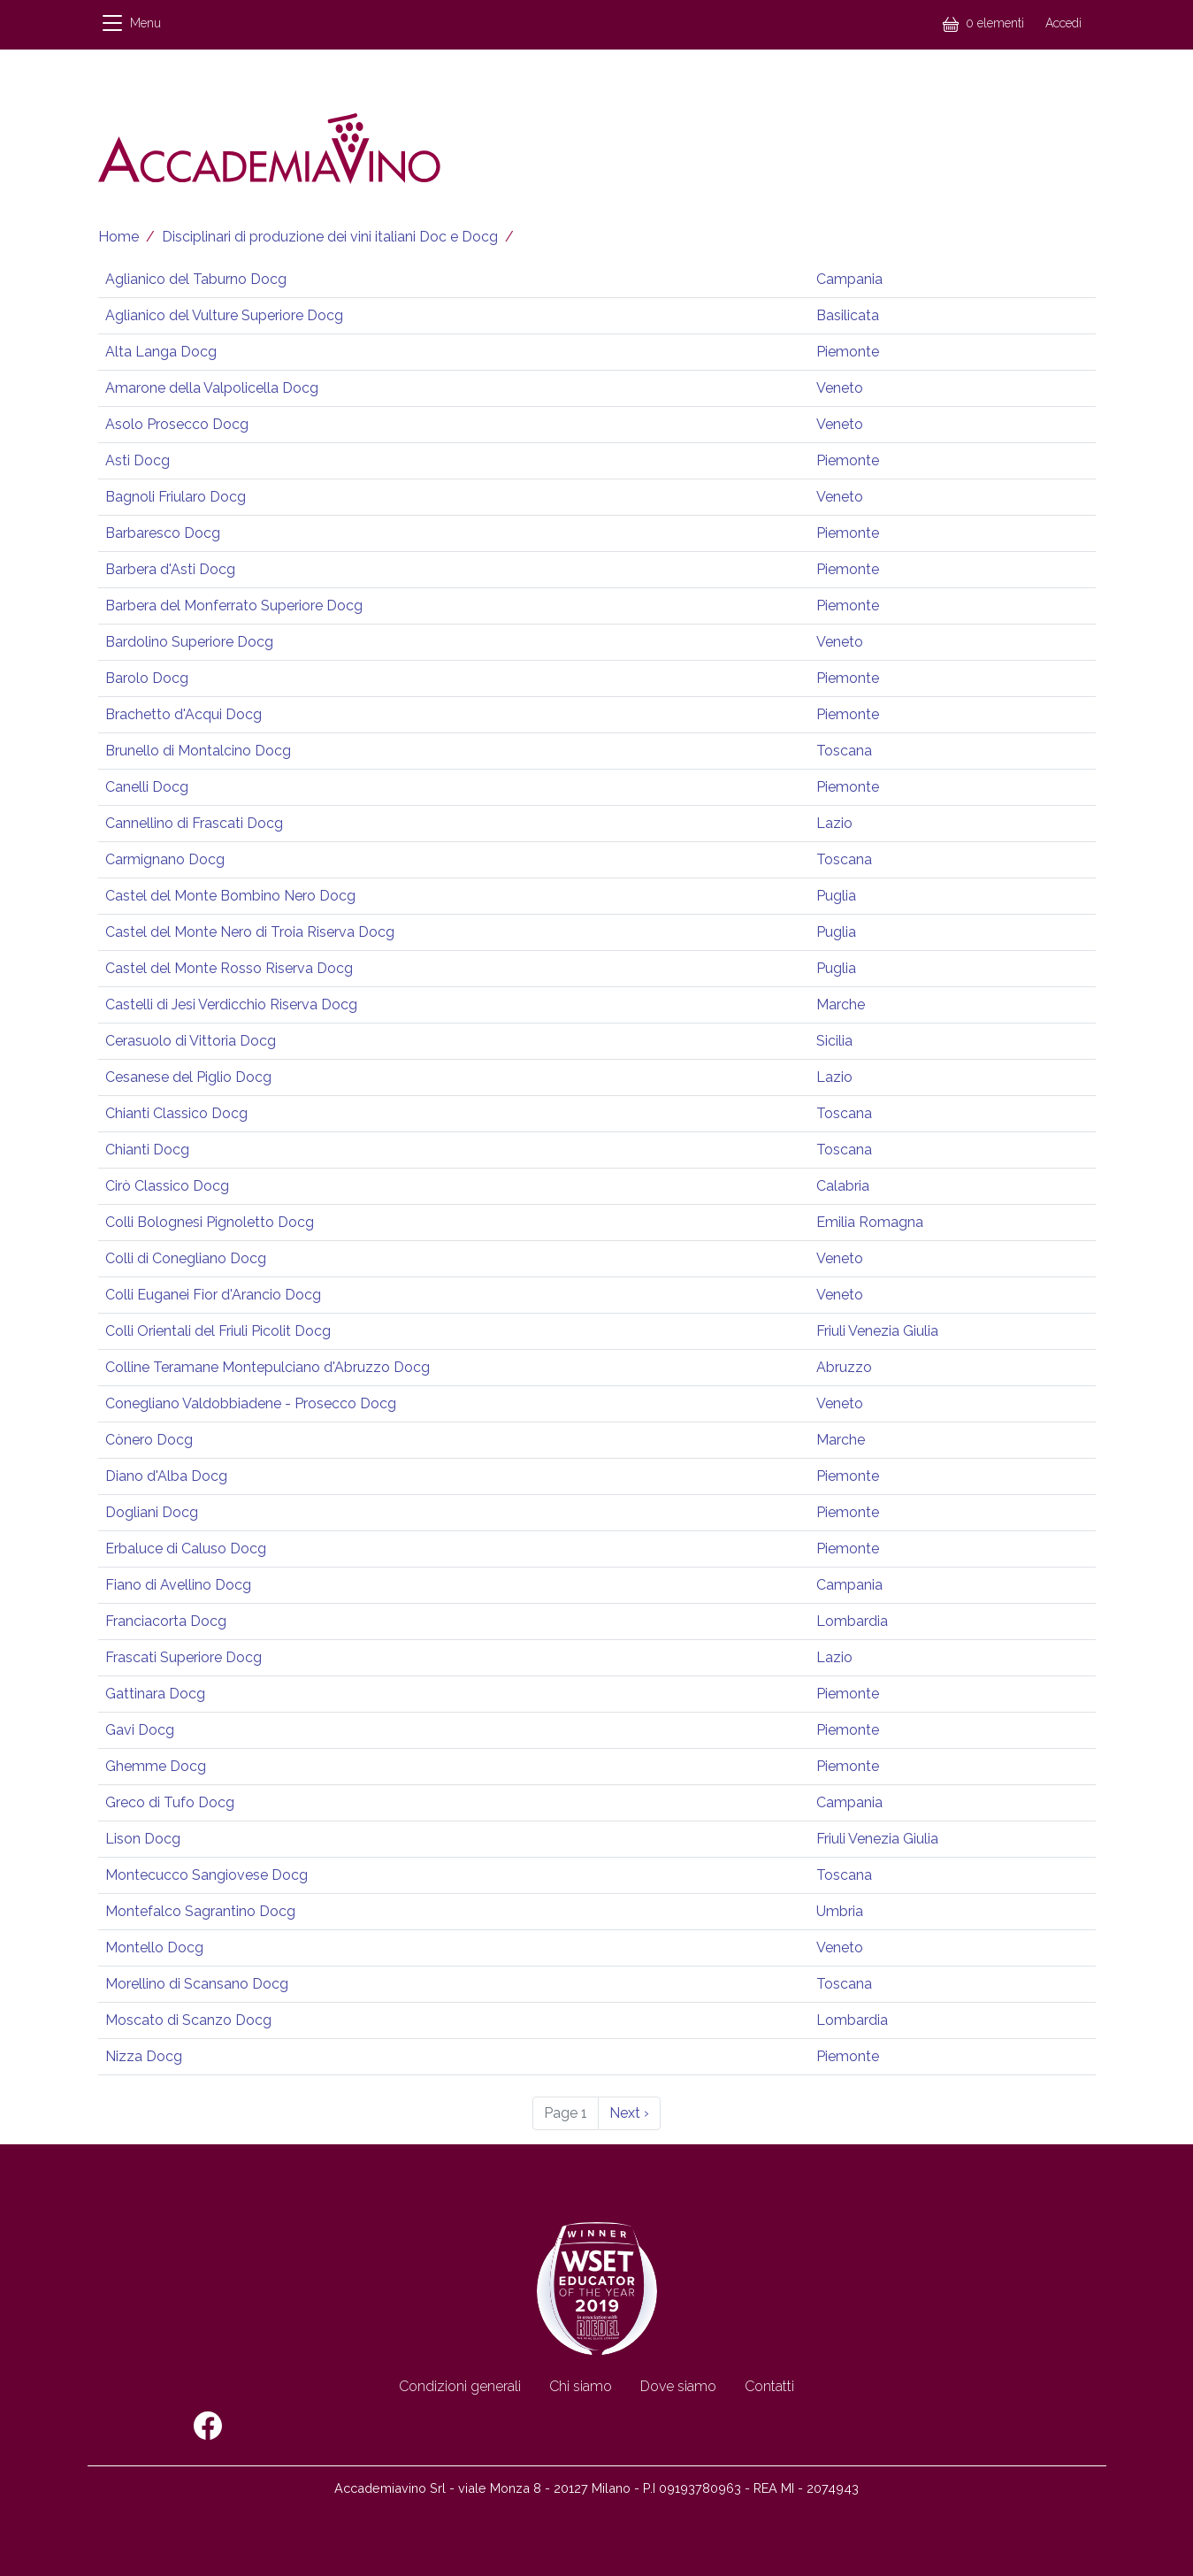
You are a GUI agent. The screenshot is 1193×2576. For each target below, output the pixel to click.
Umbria (839, 1911)
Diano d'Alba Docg (166, 1476)
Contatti (769, 2386)
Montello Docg (154, 1947)
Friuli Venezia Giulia (877, 1330)
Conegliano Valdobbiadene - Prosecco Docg (250, 1403)
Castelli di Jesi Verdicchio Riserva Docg (231, 1004)
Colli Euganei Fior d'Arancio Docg (213, 1294)
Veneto (839, 388)
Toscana (844, 750)
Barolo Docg (146, 678)
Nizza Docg (143, 2056)
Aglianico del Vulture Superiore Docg (224, 315)
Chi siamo (580, 2386)
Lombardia (852, 1621)
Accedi (1063, 23)
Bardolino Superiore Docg (189, 641)
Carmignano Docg (165, 859)
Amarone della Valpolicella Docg (211, 388)
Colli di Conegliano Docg (185, 1258)
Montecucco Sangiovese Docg (206, 1875)
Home (118, 236)
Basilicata (847, 315)
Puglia (836, 895)
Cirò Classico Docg (167, 1185)
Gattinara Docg (155, 1693)
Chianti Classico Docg (176, 1113)
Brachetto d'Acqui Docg (183, 714)
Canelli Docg (146, 786)
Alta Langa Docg (161, 351)
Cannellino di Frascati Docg (194, 823)
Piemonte (847, 351)
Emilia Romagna (869, 1222)
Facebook (208, 2425)
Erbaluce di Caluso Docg (185, 1548)
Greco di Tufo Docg (169, 1802)
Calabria (842, 1185)
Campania (849, 279)
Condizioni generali (460, 2386)
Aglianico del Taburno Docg (196, 279)
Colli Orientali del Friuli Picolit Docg (218, 1330)
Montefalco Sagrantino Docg (200, 1911)
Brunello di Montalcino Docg (198, 750)
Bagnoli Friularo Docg (175, 496)
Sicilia (834, 1040)
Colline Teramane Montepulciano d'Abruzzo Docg (267, 1367)
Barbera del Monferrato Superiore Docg (234, 605)
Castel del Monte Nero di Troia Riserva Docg (249, 932)
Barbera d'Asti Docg (170, 569)
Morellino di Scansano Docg (196, 1983)
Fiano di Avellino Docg (178, 1584)
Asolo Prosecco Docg (177, 424)
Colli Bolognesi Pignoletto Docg (209, 1222)
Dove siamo (678, 2386)
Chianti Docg (147, 1149)
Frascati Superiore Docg (183, 1657)
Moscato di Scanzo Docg (188, 2020)
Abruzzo (844, 1367)
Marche (840, 1004)
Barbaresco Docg (162, 533)
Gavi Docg (139, 1729)
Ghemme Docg (155, 1766)
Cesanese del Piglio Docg (188, 1077)
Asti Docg (137, 460)
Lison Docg (142, 1838)
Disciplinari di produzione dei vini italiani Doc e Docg (330, 236)
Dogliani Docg (151, 1512)
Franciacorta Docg (165, 1621)
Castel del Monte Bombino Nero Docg (230, 895)
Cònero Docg (149, 1439)
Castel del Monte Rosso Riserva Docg (229, 968)
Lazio (834, 823)
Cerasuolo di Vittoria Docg (190, 1040)
